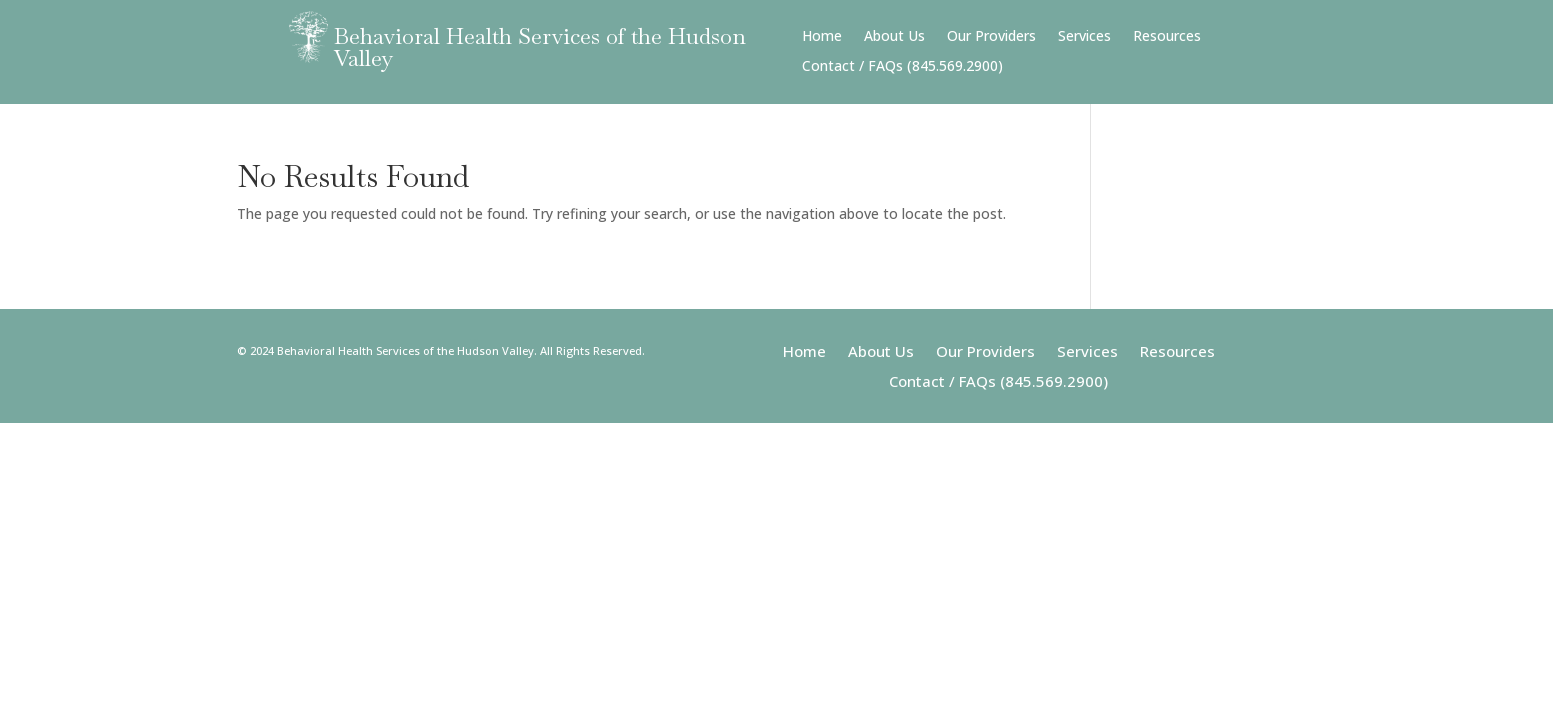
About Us (894, 37)
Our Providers (991, 37)
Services (1084, 37)
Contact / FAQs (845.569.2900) (902, 67)
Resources (1167, 37)
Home (822, 37)
